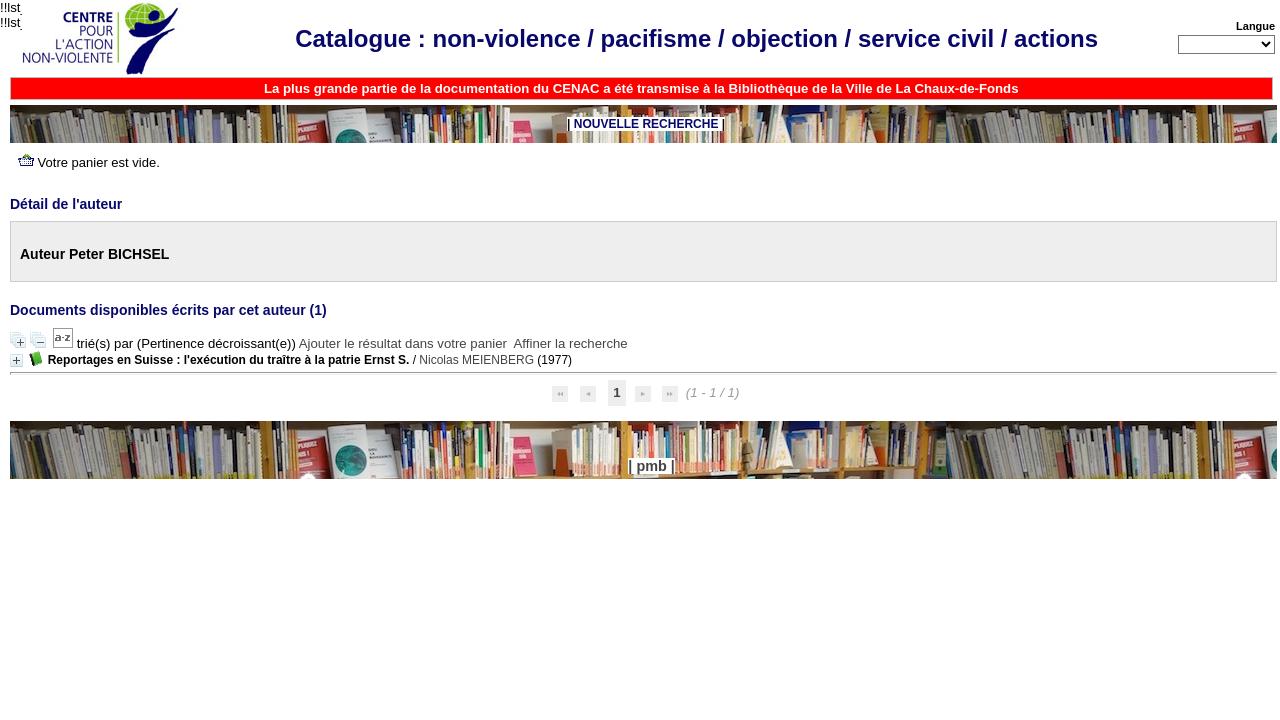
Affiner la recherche (571, 343)
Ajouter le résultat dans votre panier (403, 343)
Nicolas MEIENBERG (476, 360)
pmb (651, 466)
